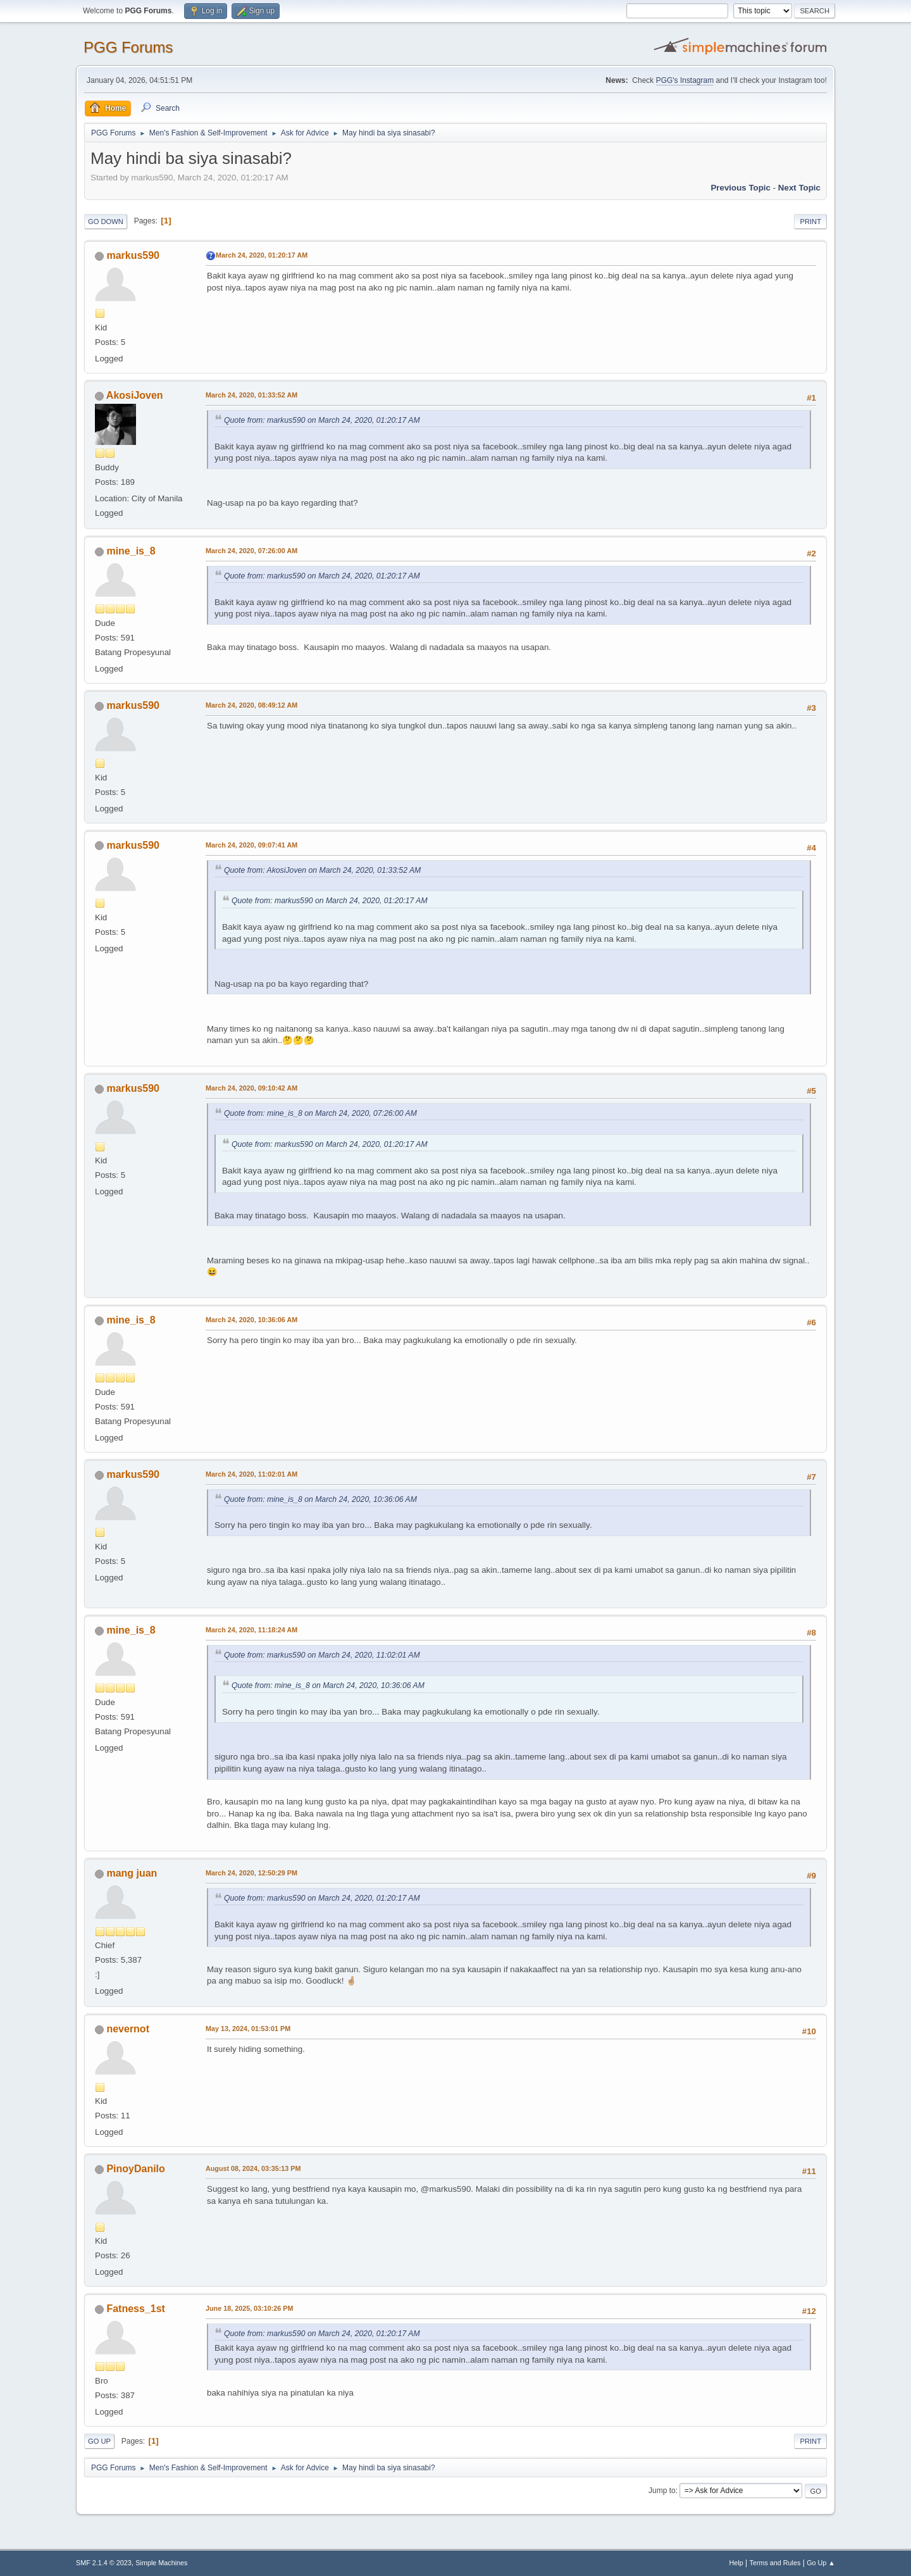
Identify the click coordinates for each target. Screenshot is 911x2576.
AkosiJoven (134, 395)
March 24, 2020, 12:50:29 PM (251, 1873)
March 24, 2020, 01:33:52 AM (251, 395)
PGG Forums (128, 47)
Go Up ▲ (821, 2563)
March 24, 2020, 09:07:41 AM (251, 845)
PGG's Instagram (685, 80)
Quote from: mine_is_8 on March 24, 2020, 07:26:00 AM (320, 1113)
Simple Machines (161, 2563)
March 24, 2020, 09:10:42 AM (251, 1088)
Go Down (105, 221)
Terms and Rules (775, 2563)
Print (810, 221)
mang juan (131, 1873)
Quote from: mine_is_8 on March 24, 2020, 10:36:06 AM (320, 1499)
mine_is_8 (130, 551)
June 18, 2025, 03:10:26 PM (249, 2308)
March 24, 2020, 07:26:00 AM (251, 550)
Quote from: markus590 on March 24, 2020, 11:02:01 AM (322, 1655)
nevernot (127, 2028)
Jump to (662, 2490)
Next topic (799, 187)
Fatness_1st (135, 2308)
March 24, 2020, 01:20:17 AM (261, 255)
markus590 (132, 255)
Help (736, 2563)
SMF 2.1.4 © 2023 (104, 2563)
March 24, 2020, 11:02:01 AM (251, 1474)
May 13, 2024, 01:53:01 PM (248, 2028)
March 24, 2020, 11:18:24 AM (251, 1630)
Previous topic (740, 187)
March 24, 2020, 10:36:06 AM (251, 1319)
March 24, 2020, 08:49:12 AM (251, 705)
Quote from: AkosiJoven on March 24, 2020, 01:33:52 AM (322, 870)
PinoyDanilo (135, 2168)
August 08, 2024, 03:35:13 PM (253, 2168)
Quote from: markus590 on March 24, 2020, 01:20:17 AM (322, 420)
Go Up (99, 2441)
